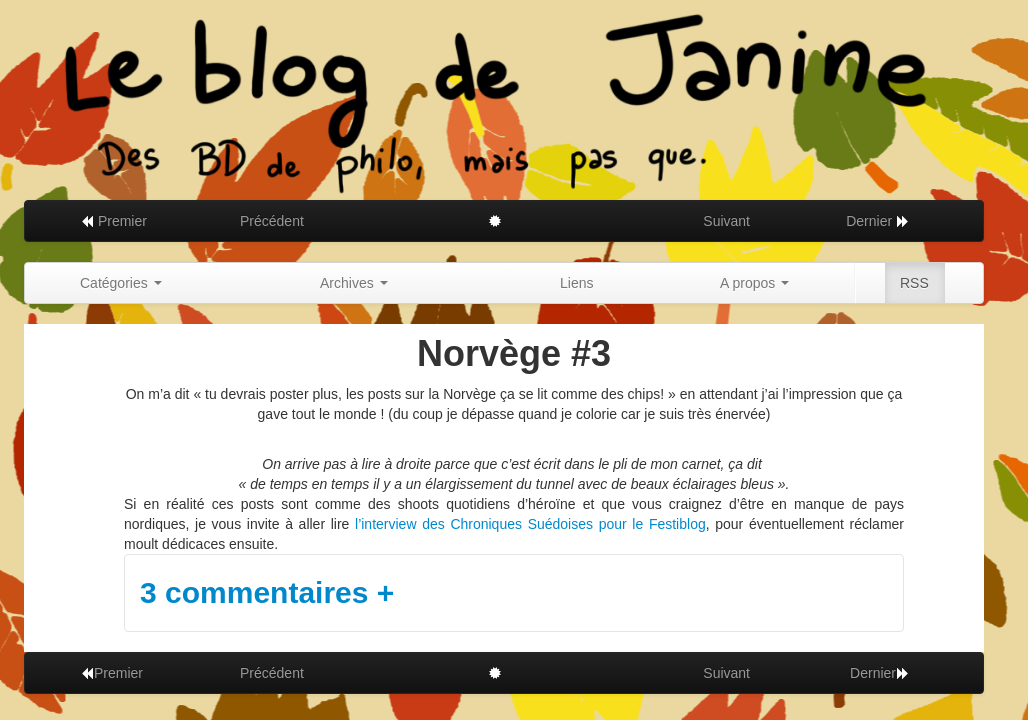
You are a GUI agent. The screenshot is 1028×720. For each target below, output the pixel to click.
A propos (754, 283)
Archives (354, 283)
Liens (576, 283)
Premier (113, 221)
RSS (914, 283)
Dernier (878, 221)
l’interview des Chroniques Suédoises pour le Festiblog (530, 524)
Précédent (272, 221)
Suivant (726, 221)
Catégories (121, 283)
